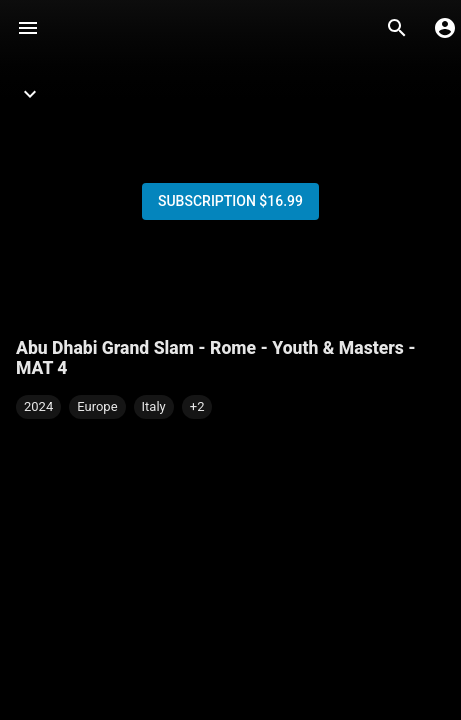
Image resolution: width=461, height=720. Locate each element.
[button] (197, 407)
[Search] (397, 28)
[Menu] (28, 28)
